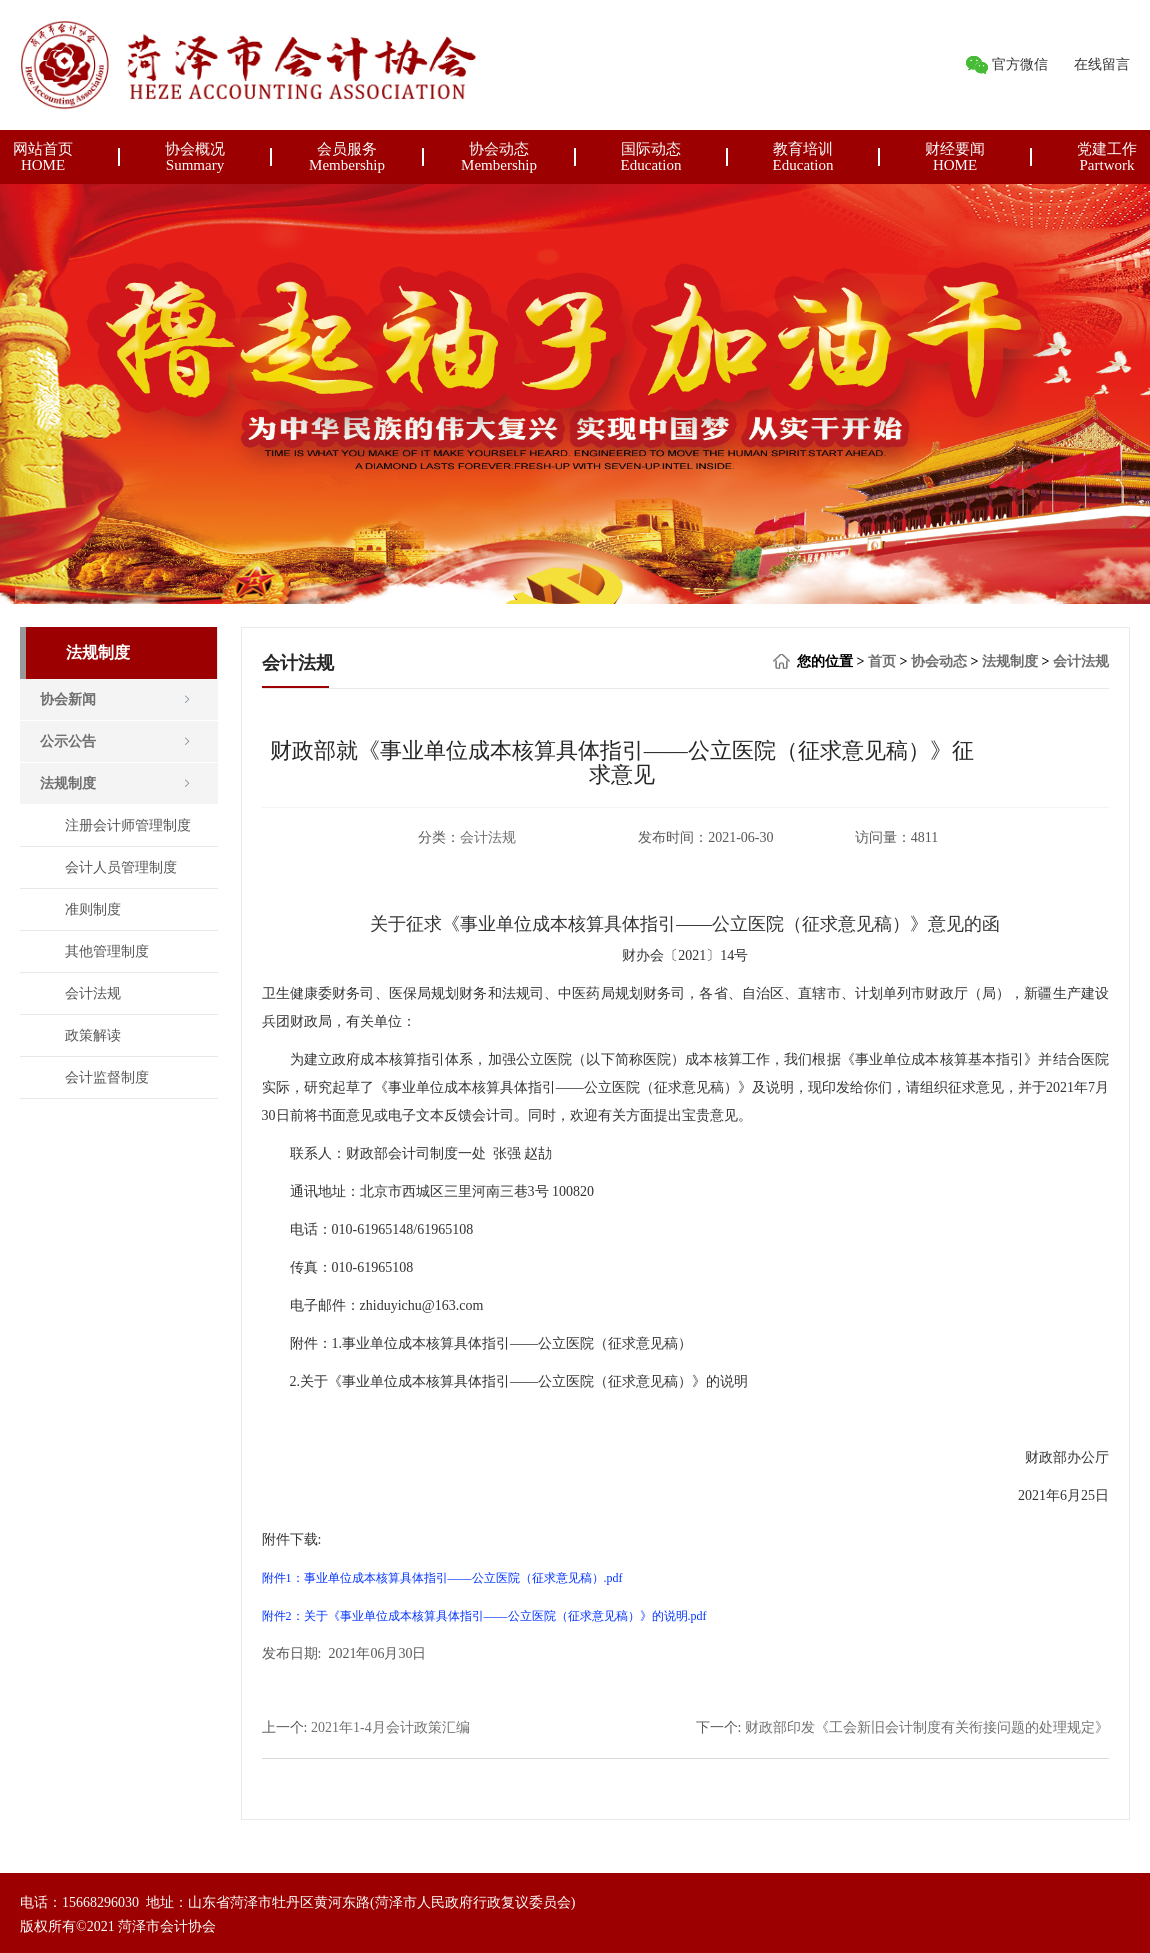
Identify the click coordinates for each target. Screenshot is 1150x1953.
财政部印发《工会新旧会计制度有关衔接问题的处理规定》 (927, 1727)
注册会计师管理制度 (128, 825)
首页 (882, 661)
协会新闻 (68, 699)
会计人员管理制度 (121, 867)
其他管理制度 (107, 951)
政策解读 (93, 1035)
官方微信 (1020, 64)
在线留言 (1102, 64)
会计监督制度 (107, 1077)
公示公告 (68, 741)
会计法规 (93, 993)
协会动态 (939, 661)
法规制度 (68, 783)
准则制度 (93, 909)
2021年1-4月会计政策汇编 (390, 1727)
